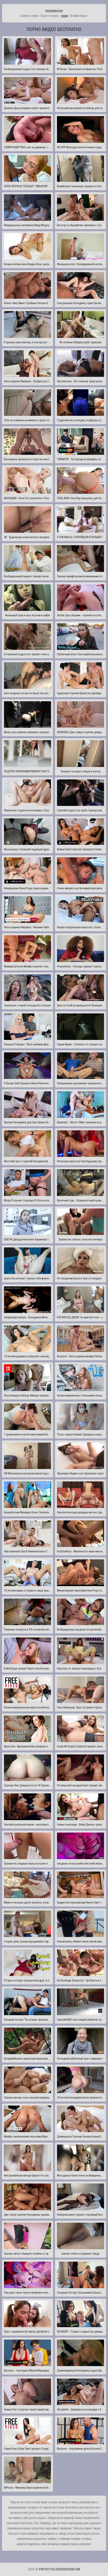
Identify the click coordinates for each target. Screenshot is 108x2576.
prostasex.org (54, 10)
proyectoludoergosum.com (59, 2569)
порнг (64, 16)
